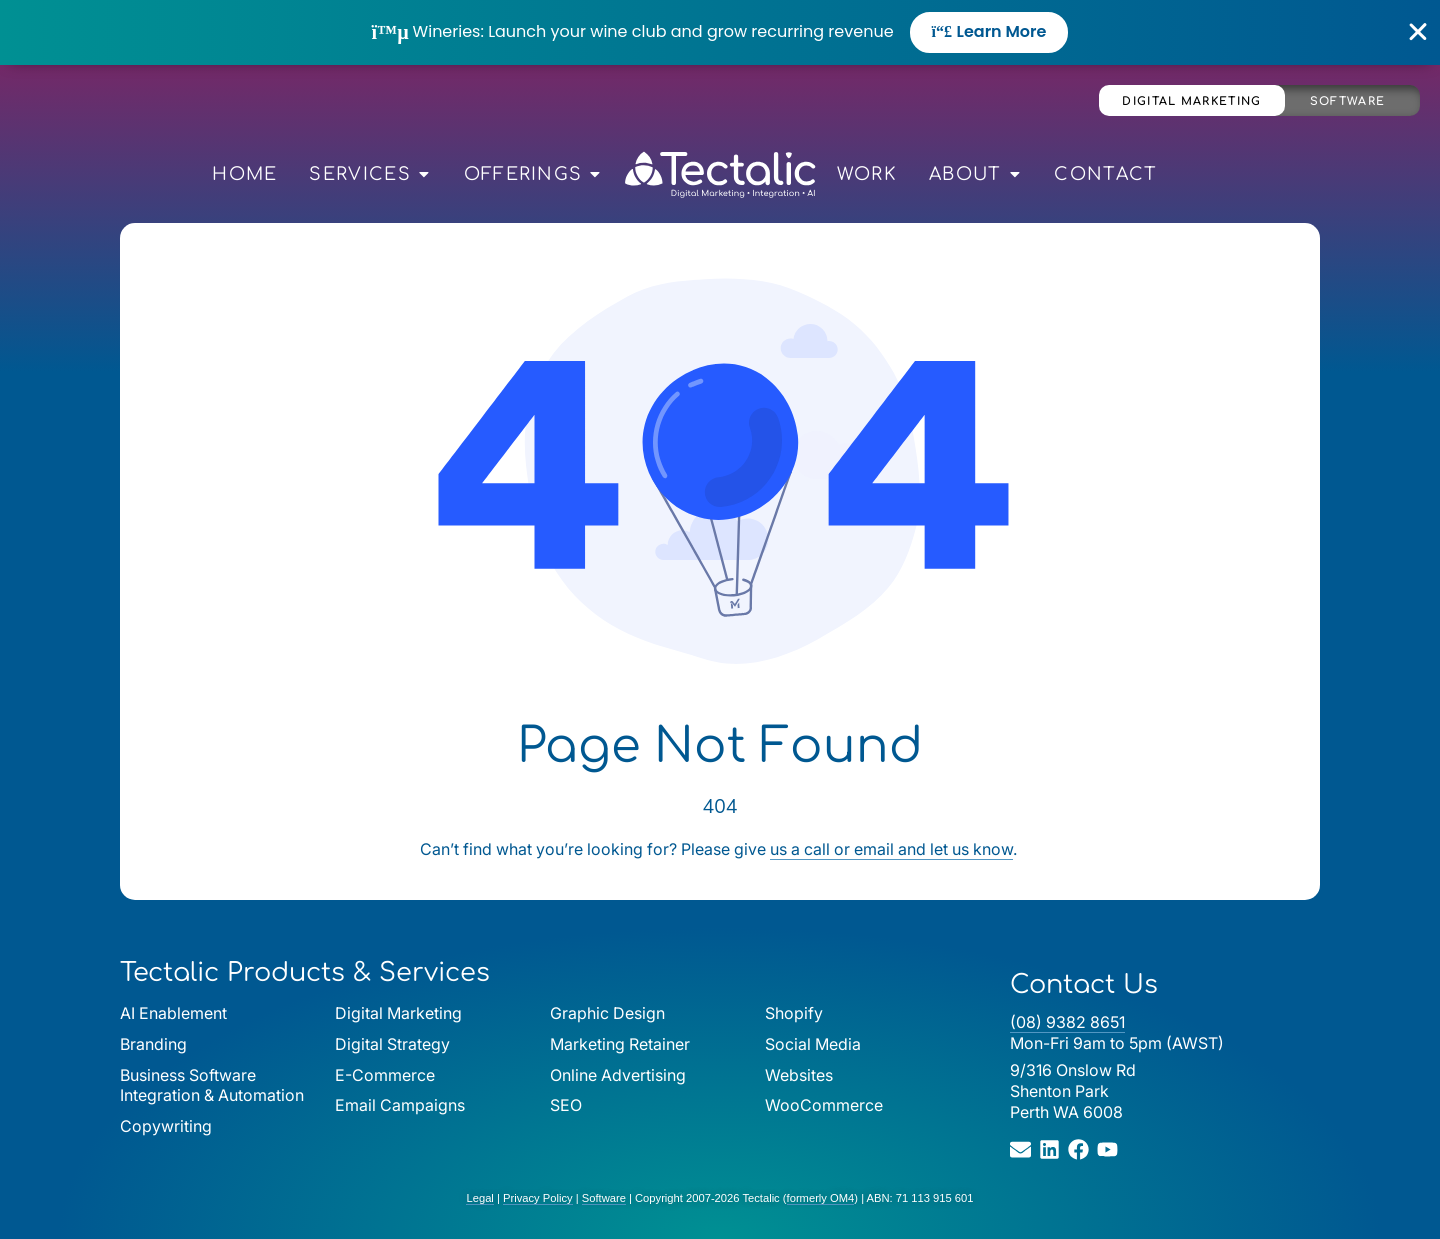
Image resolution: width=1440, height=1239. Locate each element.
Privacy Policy (538, 1198)
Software (1347, 101)
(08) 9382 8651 (1067, 1022)
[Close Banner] (1418, 32)
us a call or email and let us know (891, 849)
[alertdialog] (720, 32)
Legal (479, 1198)
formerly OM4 (821, 1198)
